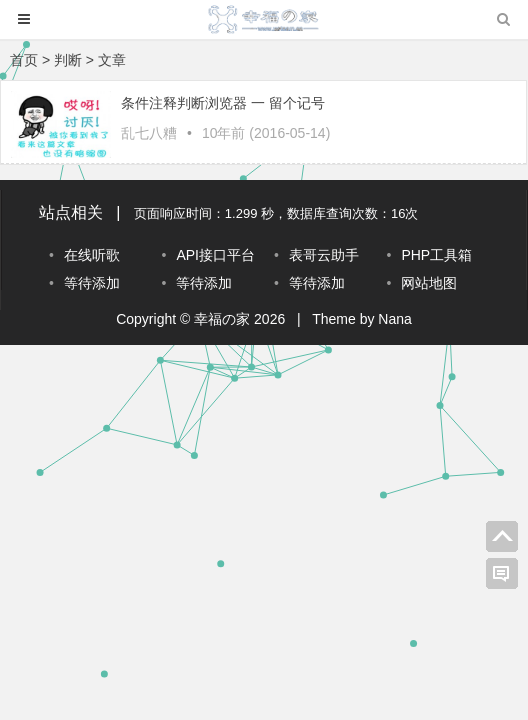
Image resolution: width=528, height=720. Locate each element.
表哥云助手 (324, 255)
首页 (24, 60)
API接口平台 (215, 255)
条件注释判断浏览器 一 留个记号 (223, 103)
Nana (394, 319)
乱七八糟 (149, 133)
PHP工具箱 (436, 255)
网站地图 (429, 283)
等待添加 (92, 283)
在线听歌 (92, 255)
